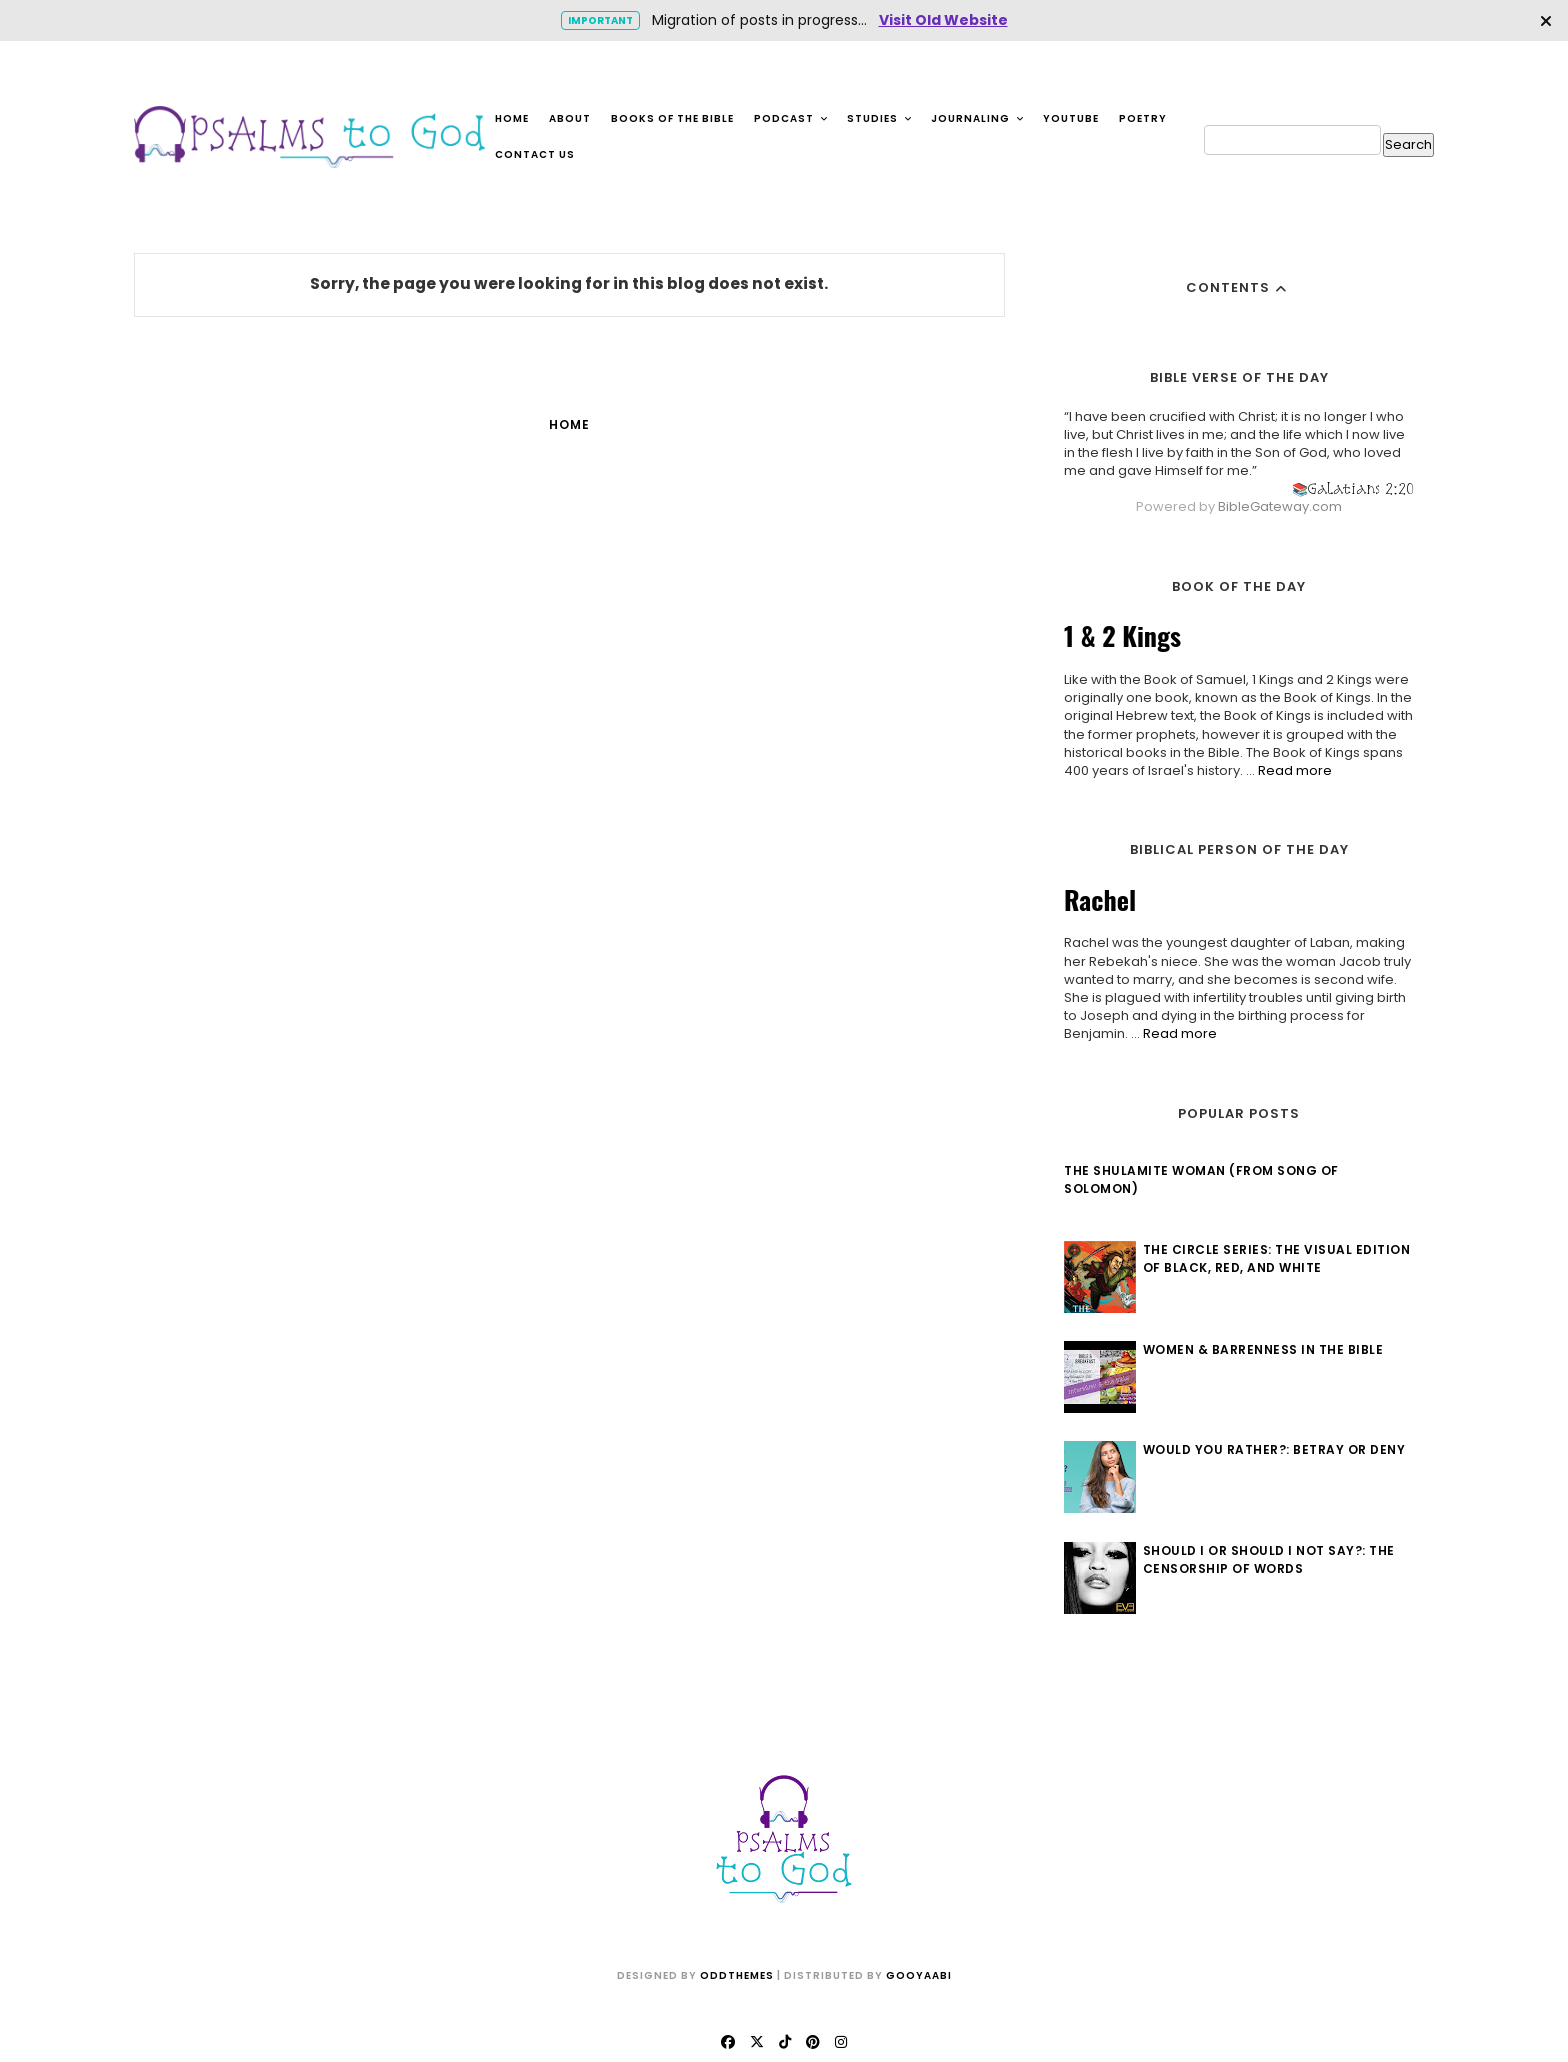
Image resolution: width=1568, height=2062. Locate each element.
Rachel (1100, 899)
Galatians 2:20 (1361, 488)
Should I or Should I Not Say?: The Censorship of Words (1269, 1559)
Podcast (791, 118)
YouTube (1071, 118)
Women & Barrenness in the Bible (1263, 1349)
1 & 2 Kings (1122, 635)
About (570, 118)
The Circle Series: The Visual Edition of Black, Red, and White (1277, 1258)
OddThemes (737, 1975)
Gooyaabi (919, 1975)
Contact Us (535, 154)
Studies (880, 118)
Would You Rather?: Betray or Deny (1274, 1449)
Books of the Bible (672, 118)
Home (512, 118)
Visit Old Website (943, 20)
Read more (1295, 770)
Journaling (978, 118)
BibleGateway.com (1280, 506)
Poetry (1143, 118)
